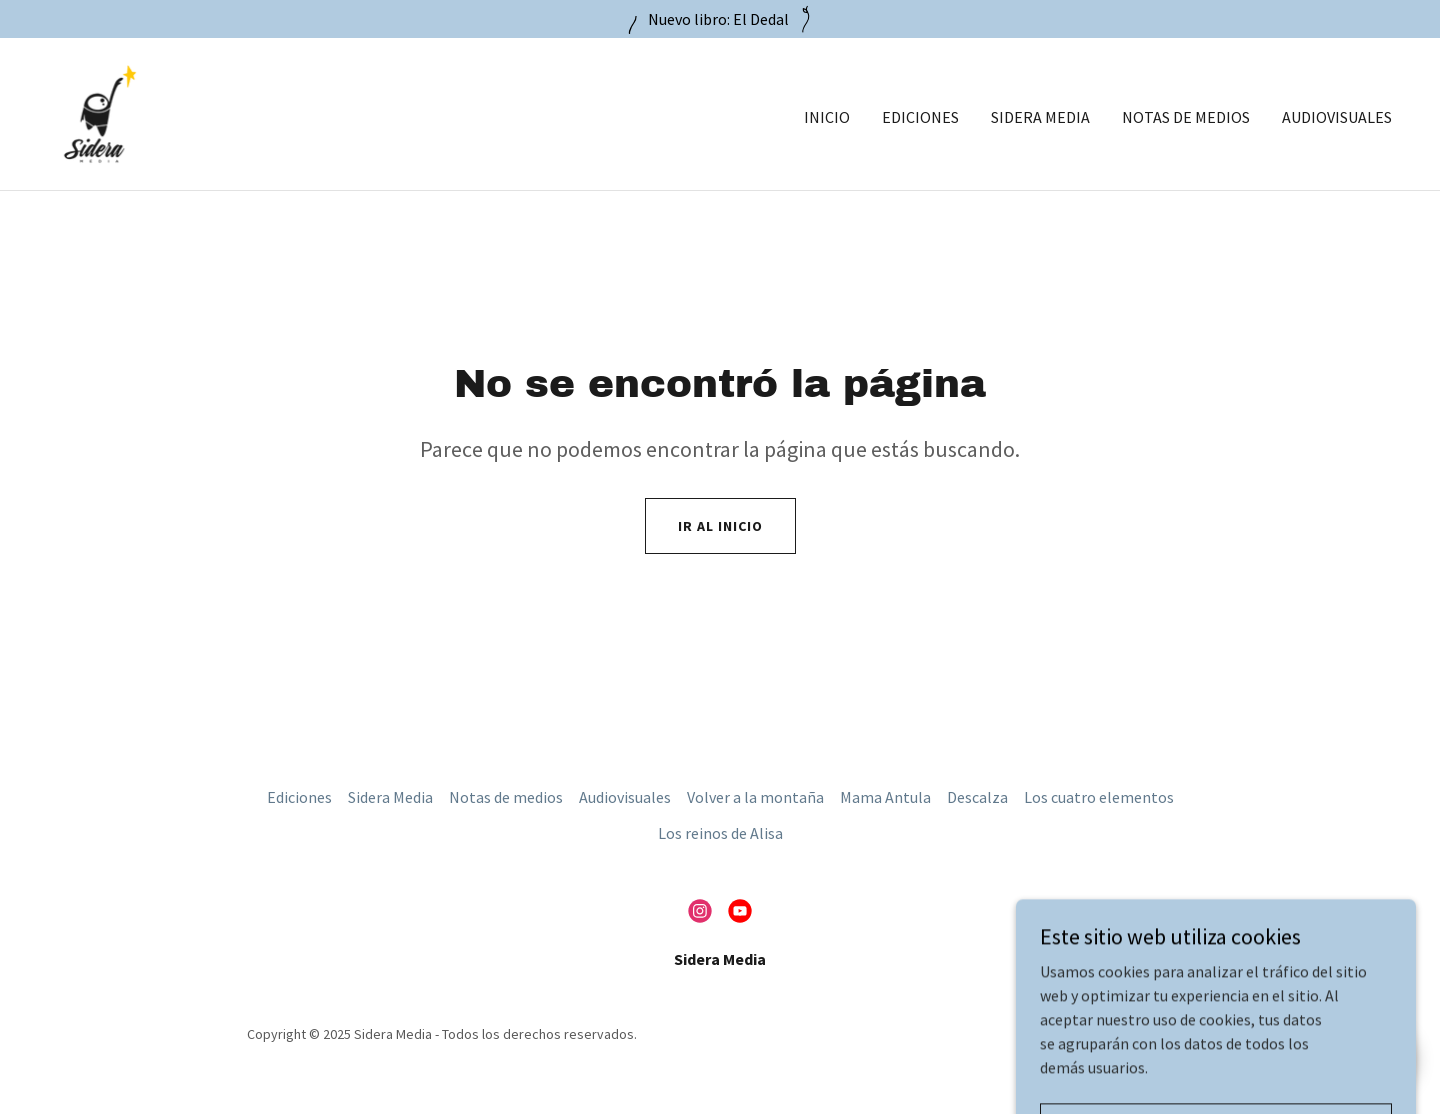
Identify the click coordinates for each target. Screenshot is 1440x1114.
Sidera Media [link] (1040, 117)
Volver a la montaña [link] (755, 797)
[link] (100, 112)
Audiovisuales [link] (1337, 117)
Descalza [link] (977, 797)
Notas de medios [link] (1186, 117)
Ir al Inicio (720, 526)
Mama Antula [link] (885, 797)
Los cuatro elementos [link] (1099, 797)
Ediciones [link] (920, 117)
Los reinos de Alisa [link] (720, 833)
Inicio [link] (827, 117)
